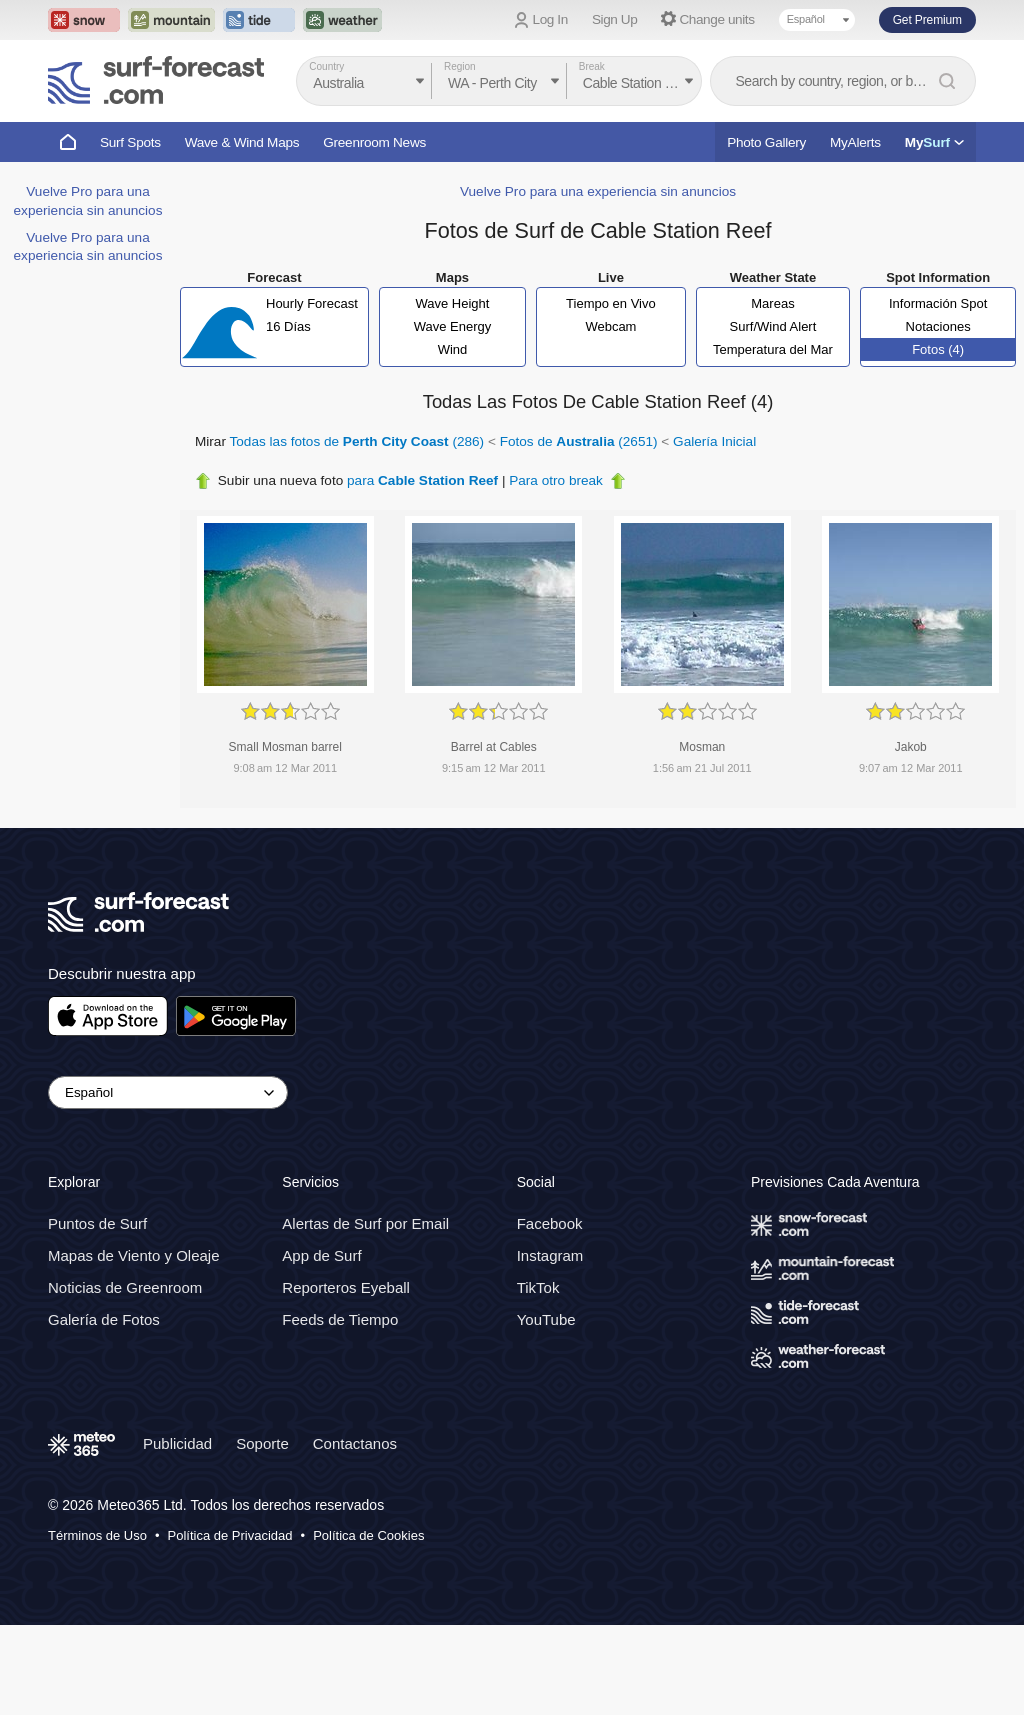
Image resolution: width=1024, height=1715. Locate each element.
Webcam (610, 326)
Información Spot (938, 303)
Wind (453, 349)
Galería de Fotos (104, 1319)
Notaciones (938, 326)
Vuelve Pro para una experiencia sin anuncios (598, 191)
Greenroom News (374, 142)
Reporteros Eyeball (346, 1287)
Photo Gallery (766, 142)
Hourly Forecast (312, 303)
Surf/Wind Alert (773, 326)
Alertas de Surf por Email (365, 1223)
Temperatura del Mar (773, 349)
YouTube (546, 1319)
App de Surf (321, 1255)
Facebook (550, 1223)
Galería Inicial (714, 441)
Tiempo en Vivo (611, 303)
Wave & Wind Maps (242, 142)
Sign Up (615, 19)
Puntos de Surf (97, 1223)
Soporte (262, 1443)
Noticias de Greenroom (125, 1287)
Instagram (550, 1255)
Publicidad (177, 1443)
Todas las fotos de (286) (357, 441)
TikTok (538, 1287)
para (422, 480)
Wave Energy (453, 326)
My (934, 142)
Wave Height (453, 303)
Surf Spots (130, 142)
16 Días (288, 326)
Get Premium (927, 20)
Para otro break (556, 480)
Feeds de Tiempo (340, 1319)
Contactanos (355, 1443)
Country (326, 66)
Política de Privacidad (230, 1535)
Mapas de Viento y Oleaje (134, 1255)
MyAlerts (855, 142)
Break (592, 66)
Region (460, 66)
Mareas (772, 303)
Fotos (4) (938, 349)
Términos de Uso (97, 1535)
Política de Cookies (368, 1535)
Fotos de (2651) (579, 441)
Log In (550, 19)
